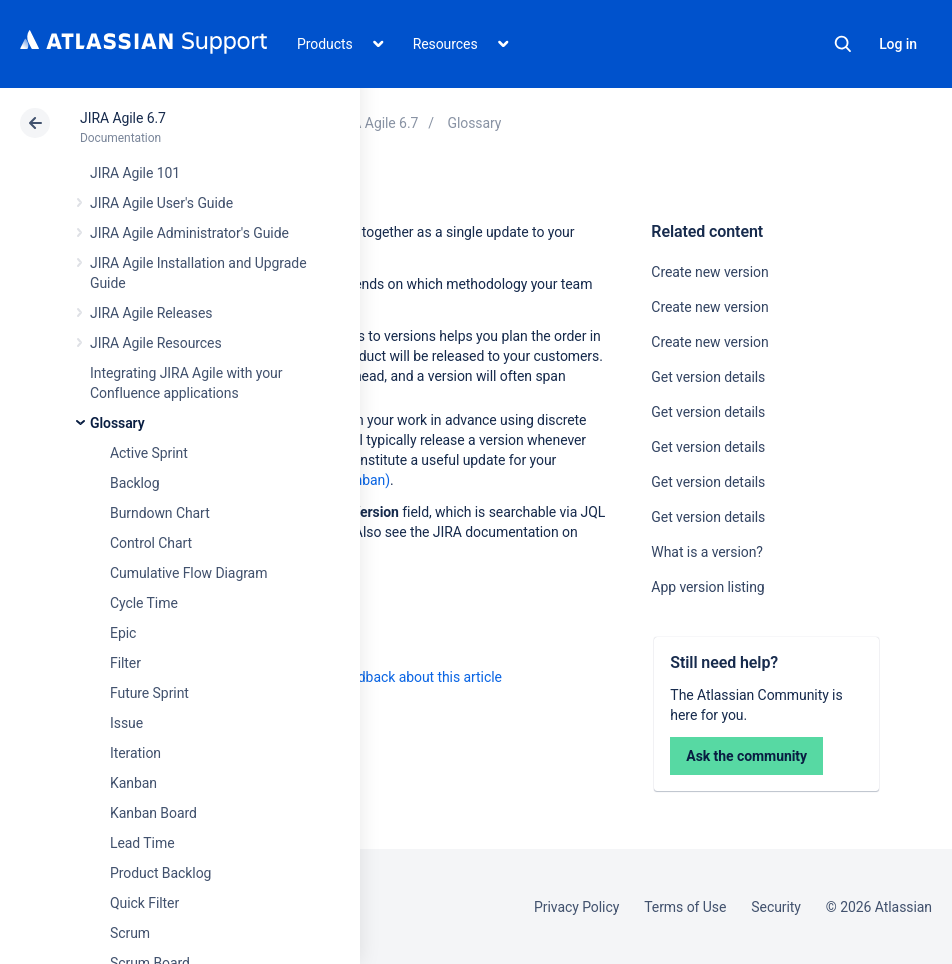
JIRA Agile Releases (151, 313)
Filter (125, 663)
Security (776, 907)
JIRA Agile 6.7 (123, 118)
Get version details (708, 377)
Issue (126, 723)
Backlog (135, 483)
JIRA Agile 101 (135, 173)
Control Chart (151, 543)
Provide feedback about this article (395, 677)
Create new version (709, 272)
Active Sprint (149, 453)
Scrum (130, 933)
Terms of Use (685, 907)
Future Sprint (149, 693)
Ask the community (746, 756)
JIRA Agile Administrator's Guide (189, 233)
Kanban (133, 783)
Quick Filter (144, 903)
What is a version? (707, 552)
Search (843, 44)
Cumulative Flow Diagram (188, 573)
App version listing (707, 587)
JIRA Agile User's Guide (161, 203)
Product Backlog (160, 873)
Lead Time (142, 843)
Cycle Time (144, 603)
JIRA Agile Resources (156, 343)
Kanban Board (153, 813)
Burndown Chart (160, 513)
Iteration (135, 753)
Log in (898, 44)
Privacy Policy (576, 907)
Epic (123, 633)
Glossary (117, 423)
